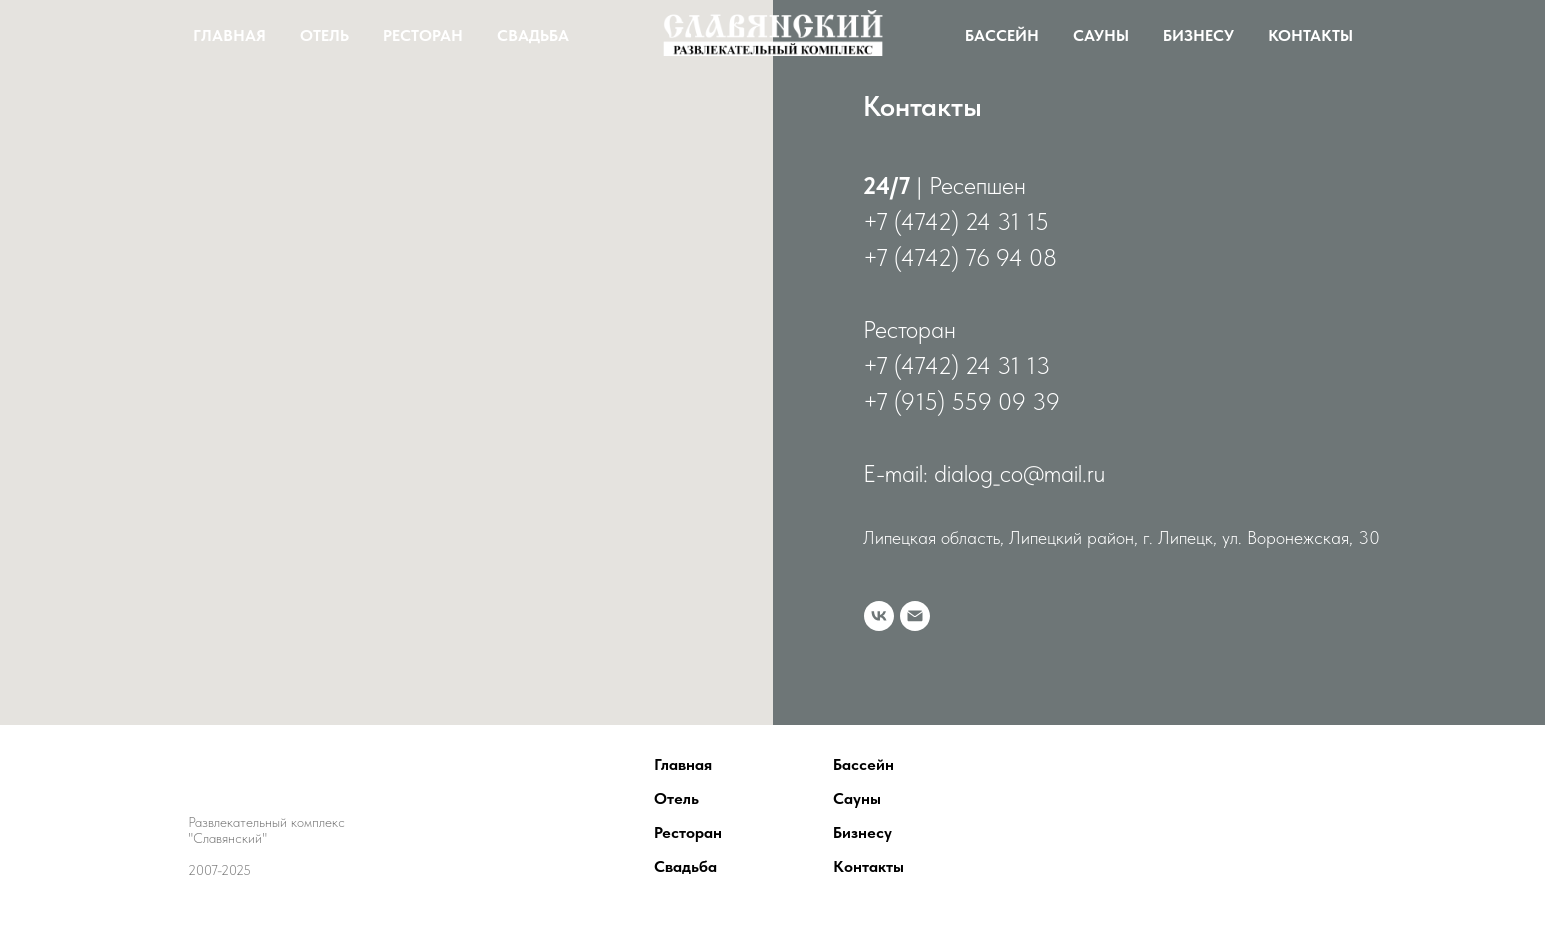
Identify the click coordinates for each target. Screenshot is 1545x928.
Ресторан (423, 35)
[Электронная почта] (915, 616)
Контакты (1310, 35)
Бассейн (1002, 35)
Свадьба (533, 35)
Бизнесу (1198, 35)
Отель (324, 35)
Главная (229, 35)
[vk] (879, 616)
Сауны (1101, 35)
